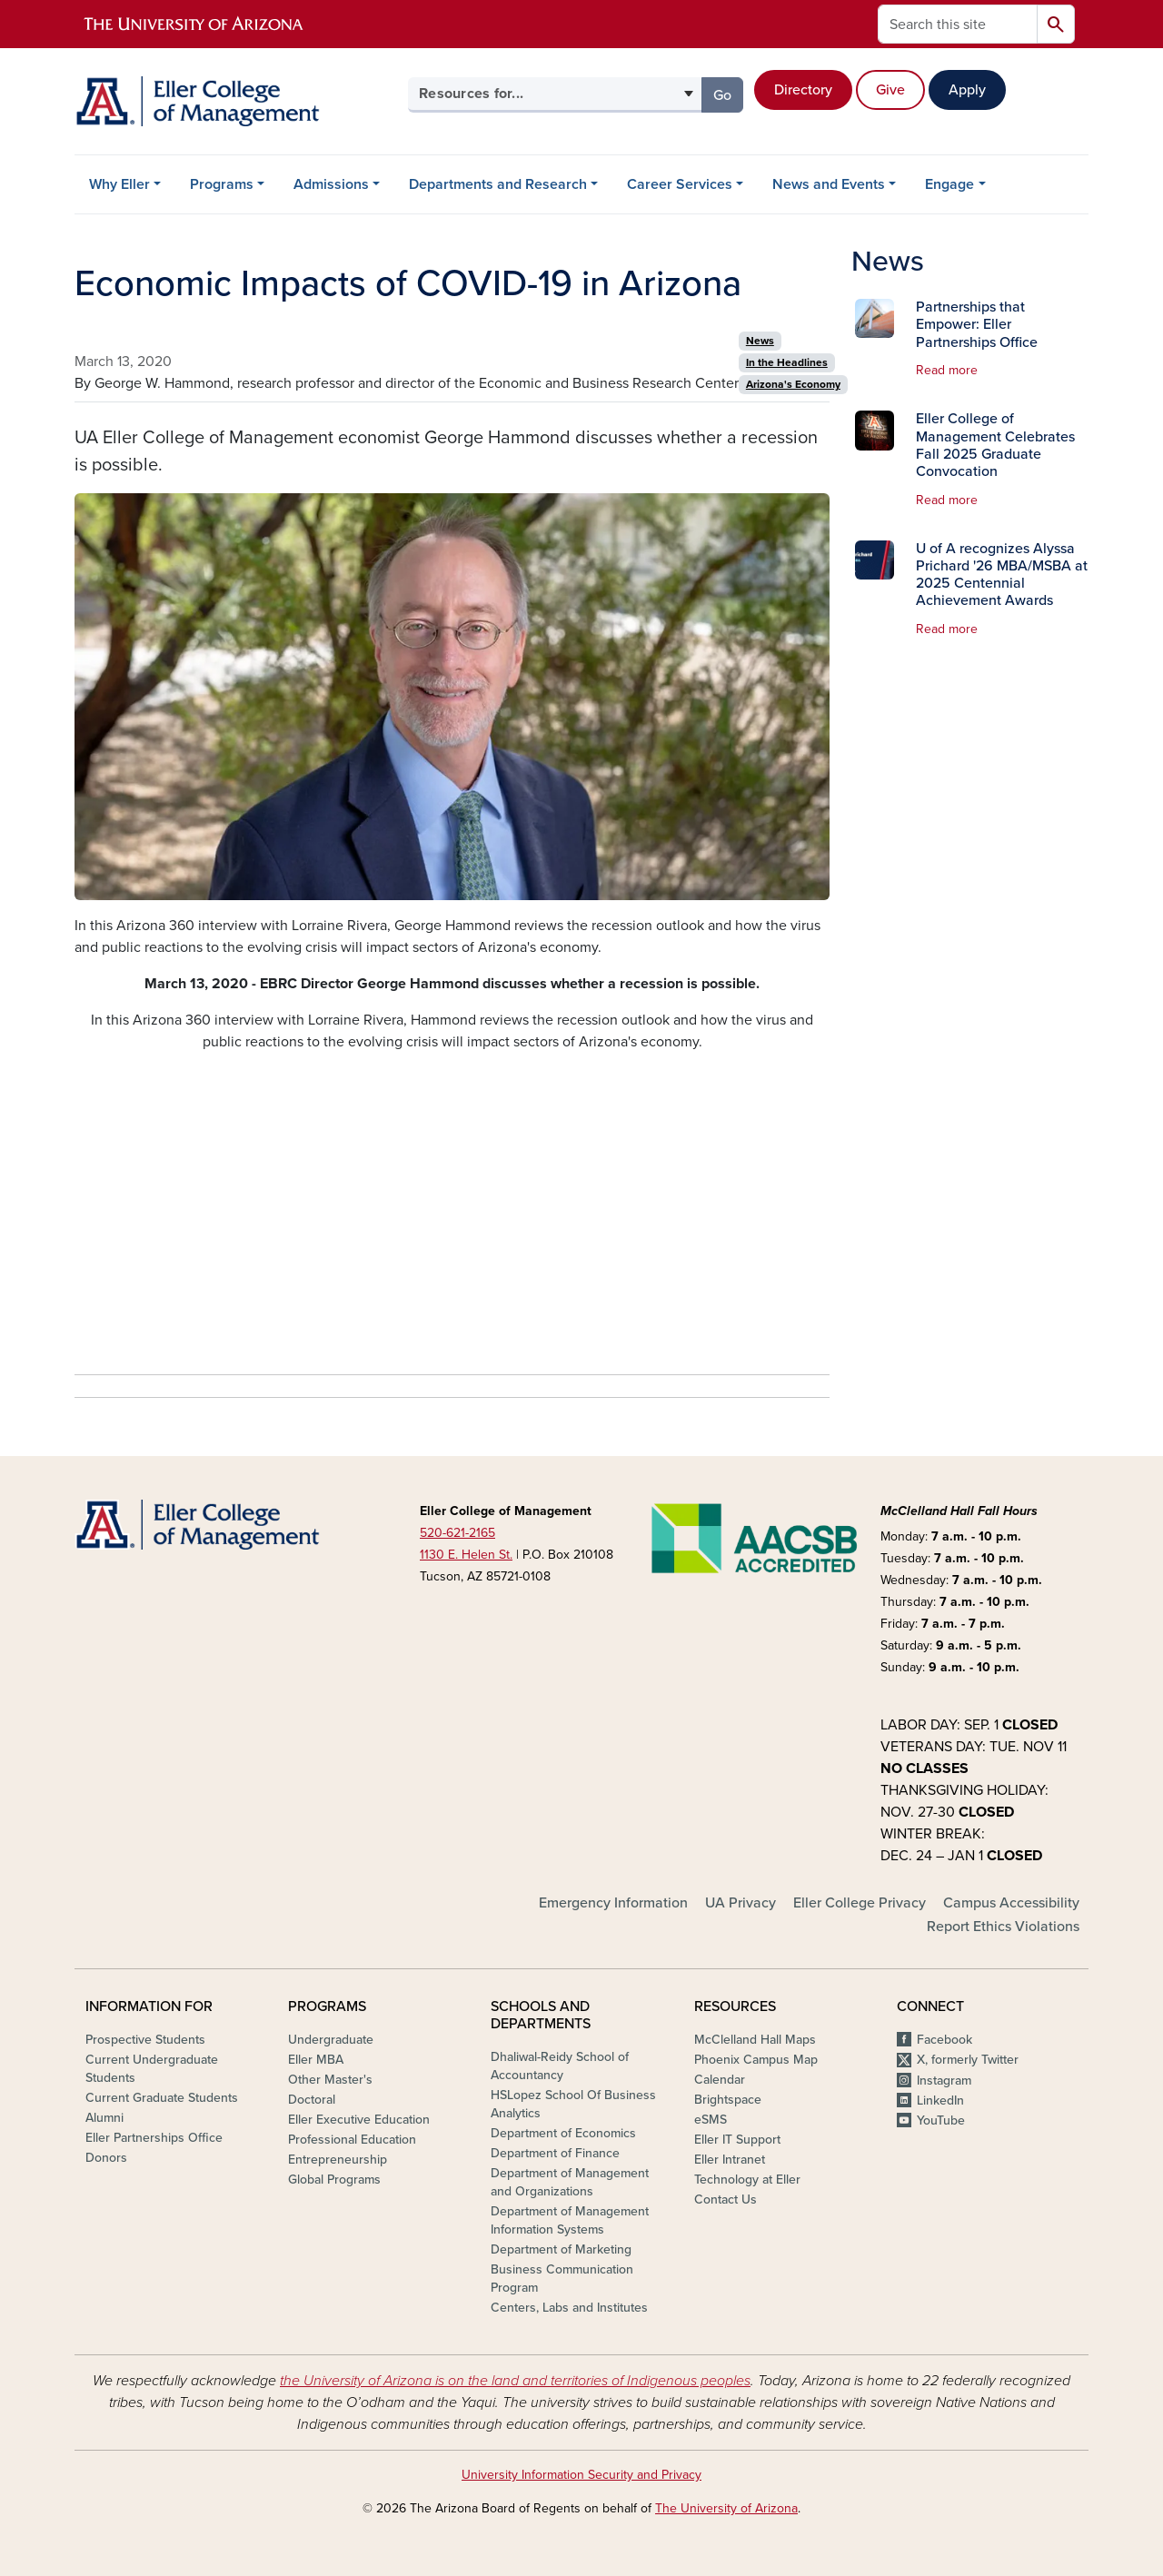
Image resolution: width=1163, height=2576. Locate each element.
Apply (967, 90)
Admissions (331, 184)
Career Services (679, 184)
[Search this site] (958, 24)
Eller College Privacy (859, 1903)
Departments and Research (498, 184)
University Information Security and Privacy (581, 2474)
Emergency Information (613, 1903)
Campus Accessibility (1011, 1903)
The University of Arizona (726, 2508)
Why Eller (119, 184)
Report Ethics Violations (1003, 1926)
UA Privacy (740, 1903)
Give (890, 90)
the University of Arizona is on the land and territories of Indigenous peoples (515, 2381)
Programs (221, 184)
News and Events (828, 184)
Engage (949, 184)
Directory (803, 90)
